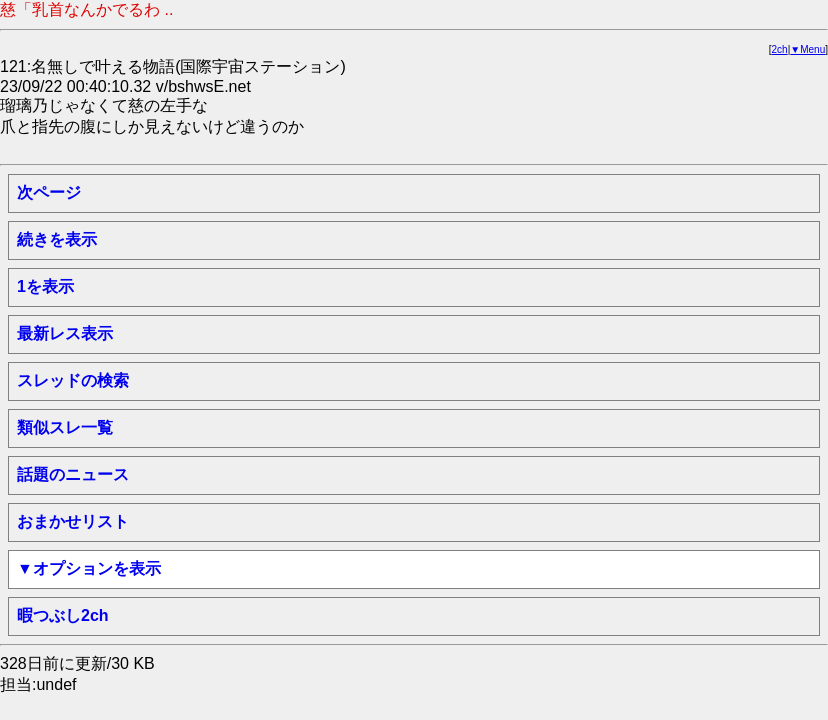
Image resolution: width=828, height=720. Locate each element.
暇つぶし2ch (63, 615)
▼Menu (807, 49)
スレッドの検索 (73, 380)
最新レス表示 (65, 333)
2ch (780, 49)
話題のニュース (73, 474)
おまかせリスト (73, 521)
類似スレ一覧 (65, 427)
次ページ (49, 192)
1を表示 (45, 286)
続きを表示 (57, 239)
